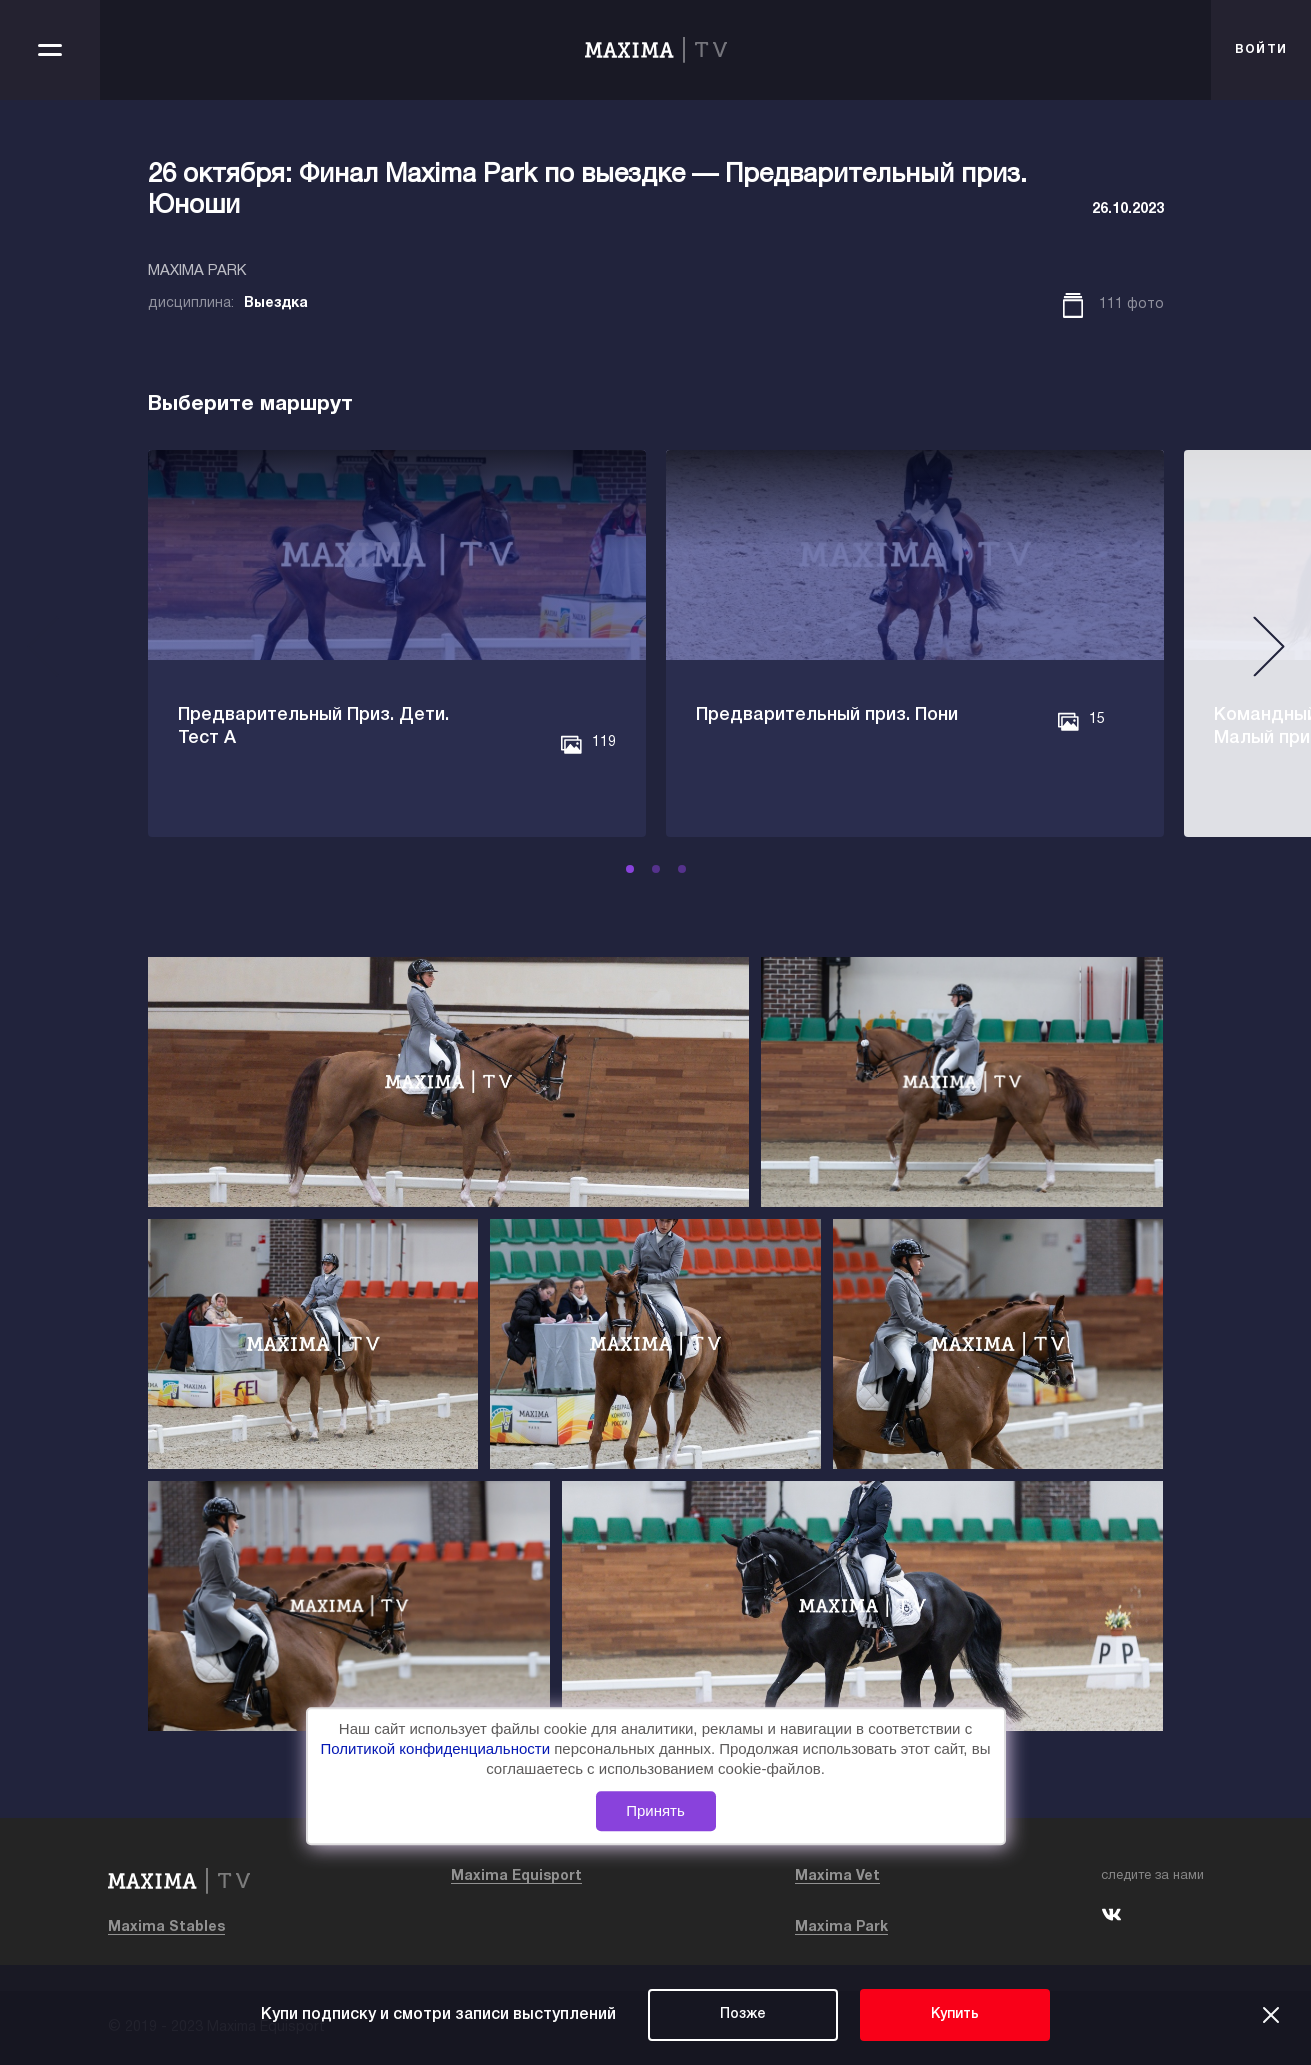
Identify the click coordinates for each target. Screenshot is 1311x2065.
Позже (743, 2014)
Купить (955, 2014)
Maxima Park (841, 1927)
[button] (630, 869)
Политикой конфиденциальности (438, 1748)
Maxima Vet (837, 1876)
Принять (655, 1810)
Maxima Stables (166, 1927)
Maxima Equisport (516, 1876)
